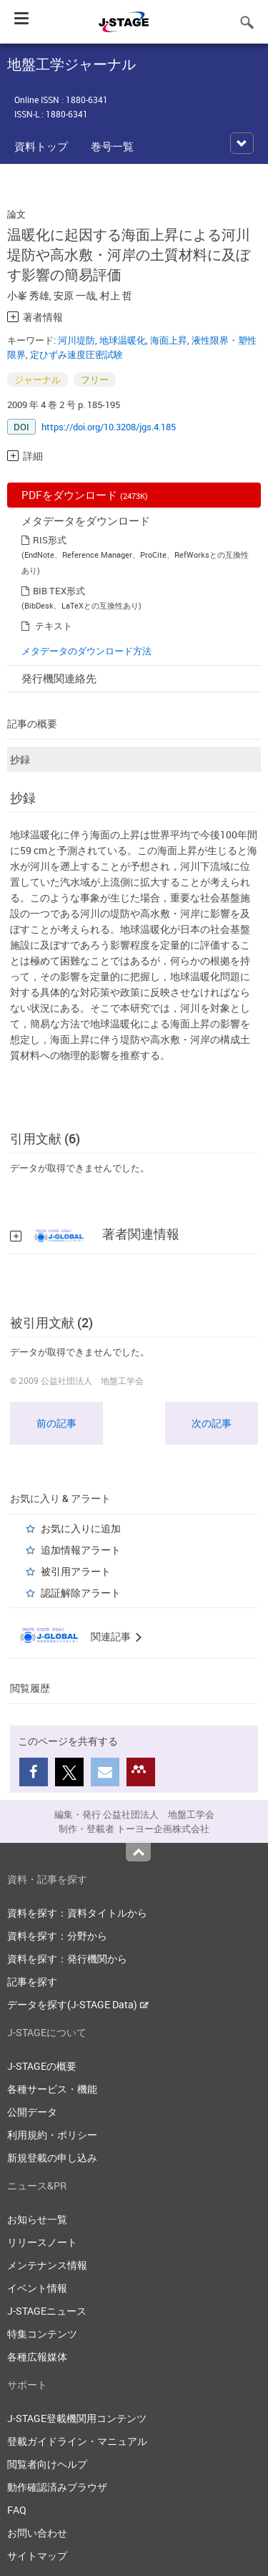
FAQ (16, 2510)
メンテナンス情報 (47, 2265)
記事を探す (32, 1981)
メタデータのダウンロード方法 (86, 650)
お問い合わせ (37, 2532)
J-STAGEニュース (46, 2311)
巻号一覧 (112, 146)
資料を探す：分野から (57, 1935)
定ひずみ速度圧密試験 (76, 354)
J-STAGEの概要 (41, 2066)
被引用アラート (76, 1571)
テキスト (53, 625)
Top (138, 1852)
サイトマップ (37, 2555)
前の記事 (56, 1423)
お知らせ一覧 (37, 2219)
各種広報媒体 (37, 2356)
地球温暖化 (122, 340)
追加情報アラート (81, 1549)
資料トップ (41, 146)
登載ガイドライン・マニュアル (77, 2441)
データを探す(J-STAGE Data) (78, 2004)
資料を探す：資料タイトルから (77, 1912)
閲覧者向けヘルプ (47, 2464)
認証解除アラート (81, 1592)
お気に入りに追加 (81, 1528)
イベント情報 (37, 2288)
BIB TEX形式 (59, 590)
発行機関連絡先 (58, 678)
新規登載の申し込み (52, 2157)
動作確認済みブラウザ (57, 2487)
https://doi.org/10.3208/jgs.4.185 (108, 426)
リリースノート (42, 2242)
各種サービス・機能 (52, 2089)
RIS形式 (49, 539)
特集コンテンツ (42, 2333)
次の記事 (212, 1423)
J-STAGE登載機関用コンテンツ (77, 2418)
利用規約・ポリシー (52, 2134)
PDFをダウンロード (84, 495)
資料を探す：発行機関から (67, 1958)
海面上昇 (168, 340)
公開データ (32, 2112)
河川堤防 (76, 340)
